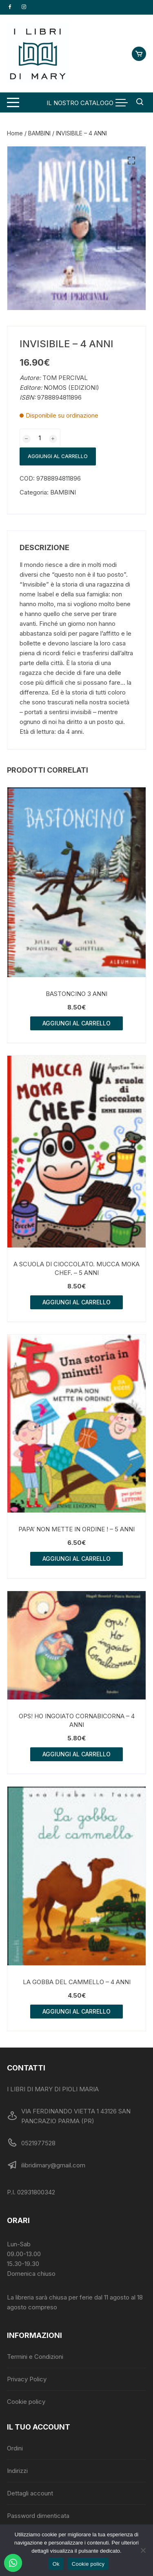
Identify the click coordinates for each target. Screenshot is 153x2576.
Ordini (15, 2448)
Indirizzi (17, 2471)
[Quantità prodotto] (40, 438)
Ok (56, 2564)
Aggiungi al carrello (58, 456)
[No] (143, 2550)
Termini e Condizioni (35, 2356)
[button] (131, 161)
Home (15, 133)
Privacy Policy (27, 2379)
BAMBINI (39, 133)
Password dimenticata (38, 2516)
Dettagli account (30, 2493)
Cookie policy (26, 2401)
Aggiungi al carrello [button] (76, 1023)
